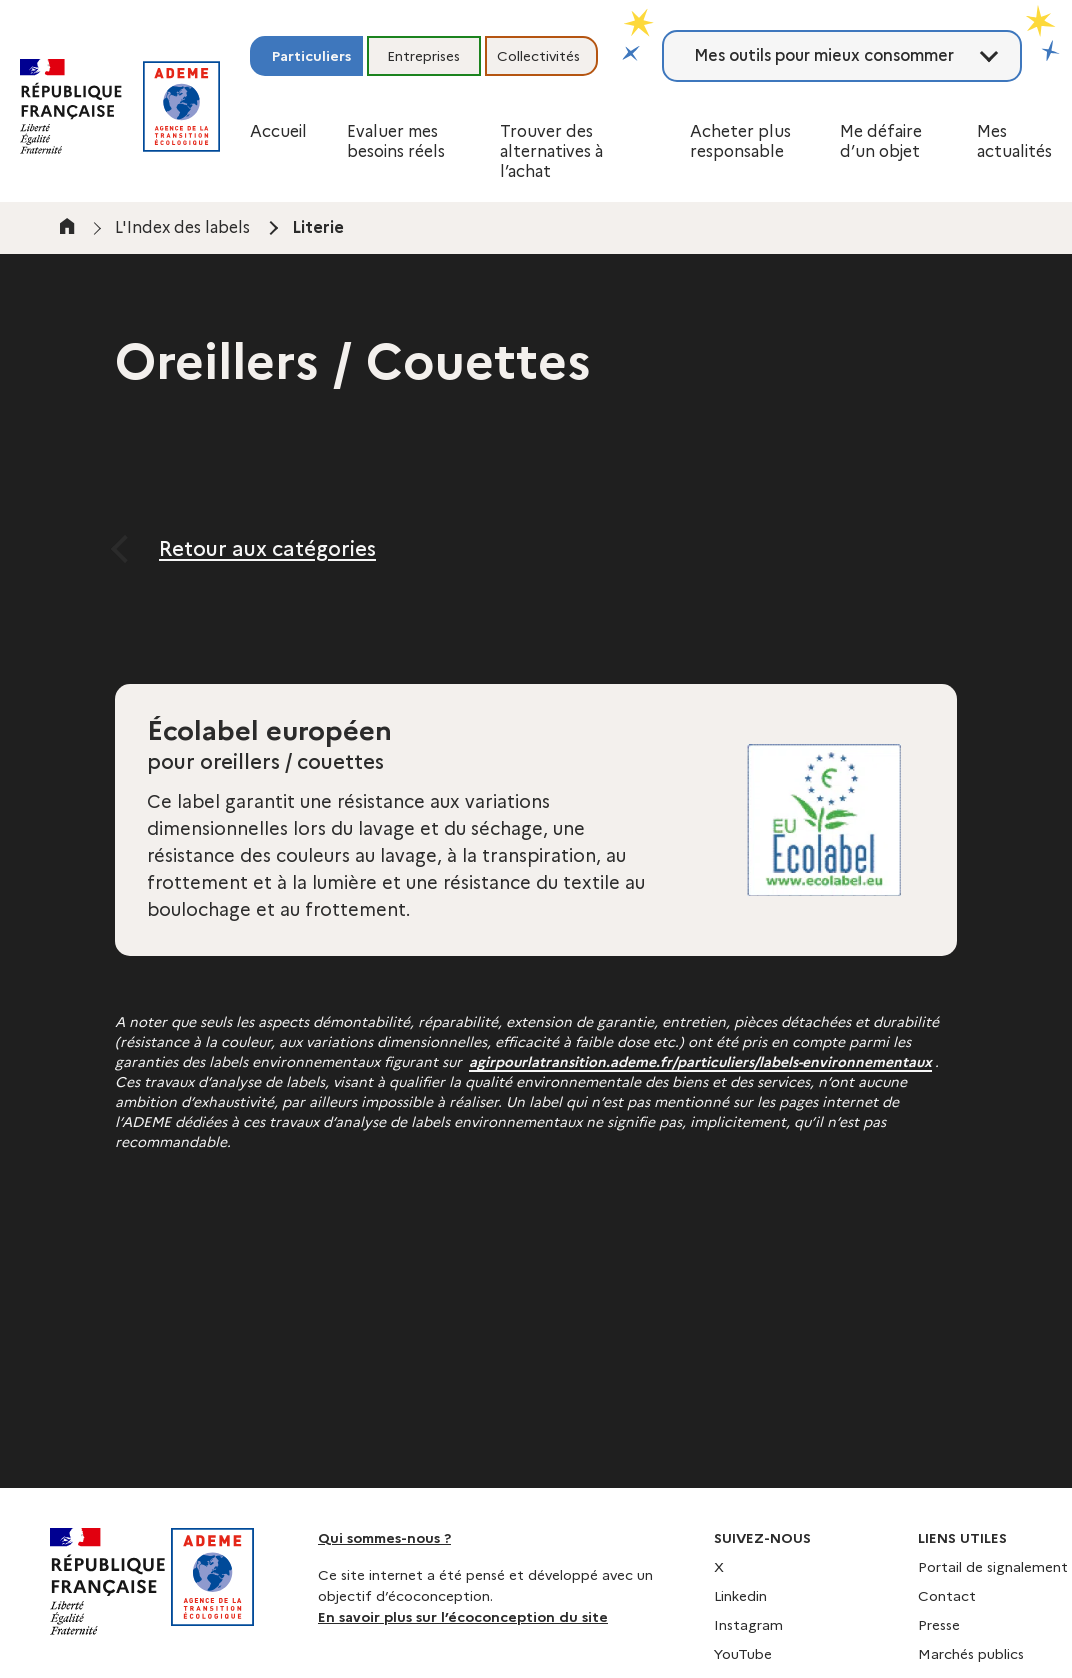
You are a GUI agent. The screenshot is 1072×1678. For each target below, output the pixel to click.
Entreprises (423, 56)
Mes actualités (1014, 141)
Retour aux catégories (267, 549)
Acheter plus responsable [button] (740, 141)
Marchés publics (971, 1654)
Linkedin (740, 1596)
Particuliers (311, 56)
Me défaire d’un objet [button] (881, 141)
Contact (947, 1596)
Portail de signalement (993, 1567)
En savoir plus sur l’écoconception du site (463, 1617)
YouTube (743, 1654)
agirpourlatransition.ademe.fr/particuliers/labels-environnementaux (700, 1062)
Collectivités (538, 56)
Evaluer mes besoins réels (396, 141)
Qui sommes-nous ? (384, 1538)
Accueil (278, 131)
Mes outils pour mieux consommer (824, 55)
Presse (939, 1625)
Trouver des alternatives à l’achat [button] (551, 151)
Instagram (748, 1625)
